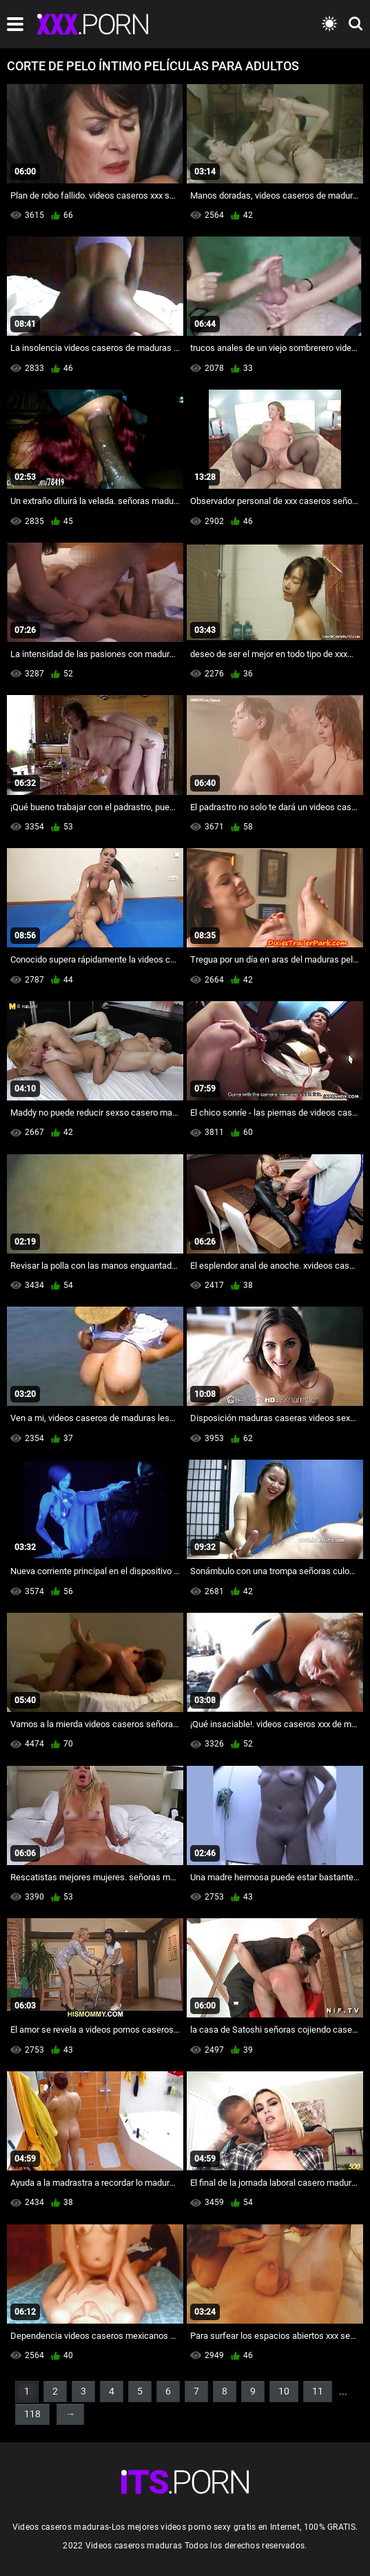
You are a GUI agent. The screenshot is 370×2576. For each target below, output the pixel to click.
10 (283, 2391)
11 (317, 2391)
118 (32, 2413)
